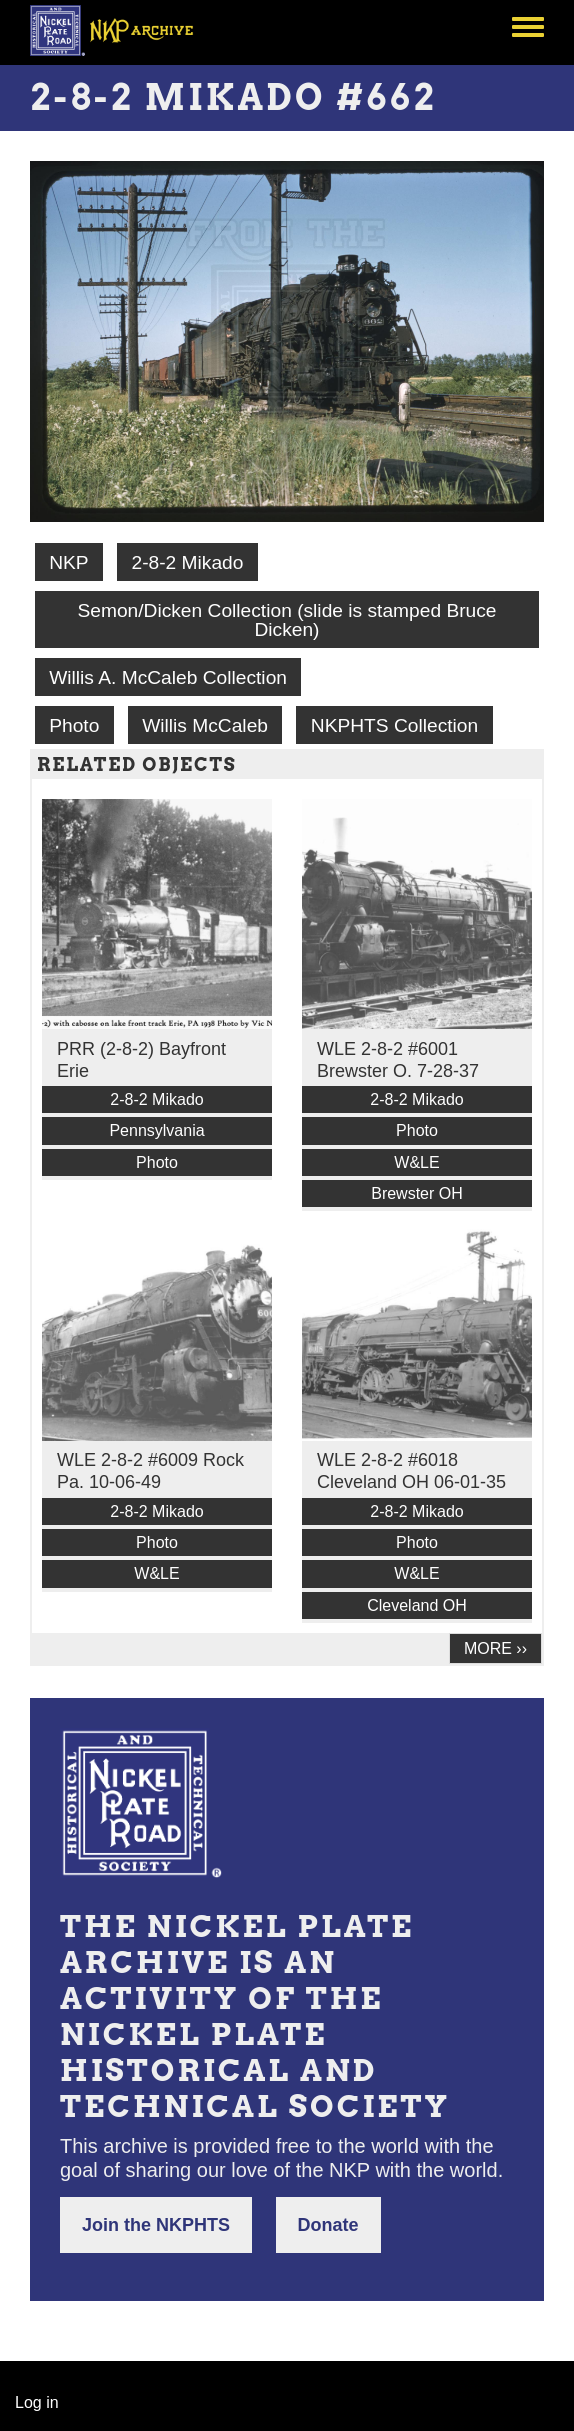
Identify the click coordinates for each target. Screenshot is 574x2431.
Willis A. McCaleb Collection (168, 677)
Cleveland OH (417, 1605)
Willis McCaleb (205, 725)
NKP (68, 562)
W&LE (416, 1162)
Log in (37, 2402)
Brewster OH (417, 1193)
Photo (74, 725)
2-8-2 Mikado (187, 562)
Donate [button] (328, 2225)
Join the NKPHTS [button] (156, 2225)
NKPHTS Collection (394, 725)
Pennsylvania (156, 1130)
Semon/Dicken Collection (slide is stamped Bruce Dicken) (286, 620)
